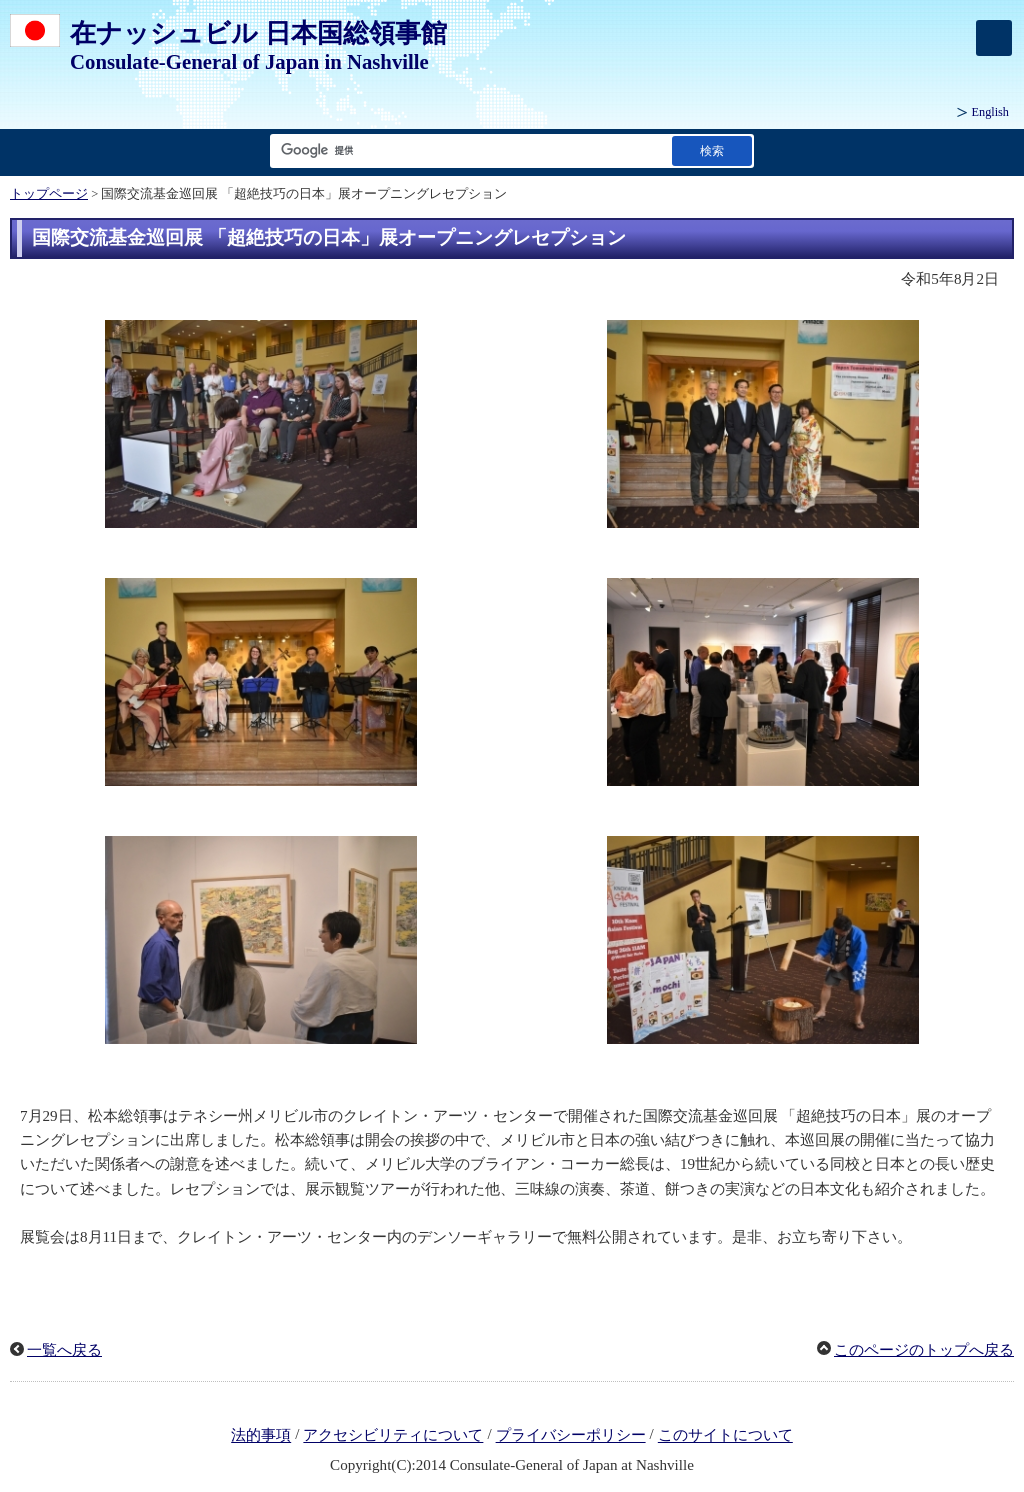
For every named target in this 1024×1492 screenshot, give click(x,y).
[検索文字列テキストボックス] (467, 150)
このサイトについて (725, 1436)
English (990, 112)
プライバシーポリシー (571, 1436)
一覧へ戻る (64, 1350)
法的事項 (261, 1436)
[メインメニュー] (994, 38)
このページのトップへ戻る (924, 1350)
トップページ (49, 194)
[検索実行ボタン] (712, 150)
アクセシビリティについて (393, 1436)
